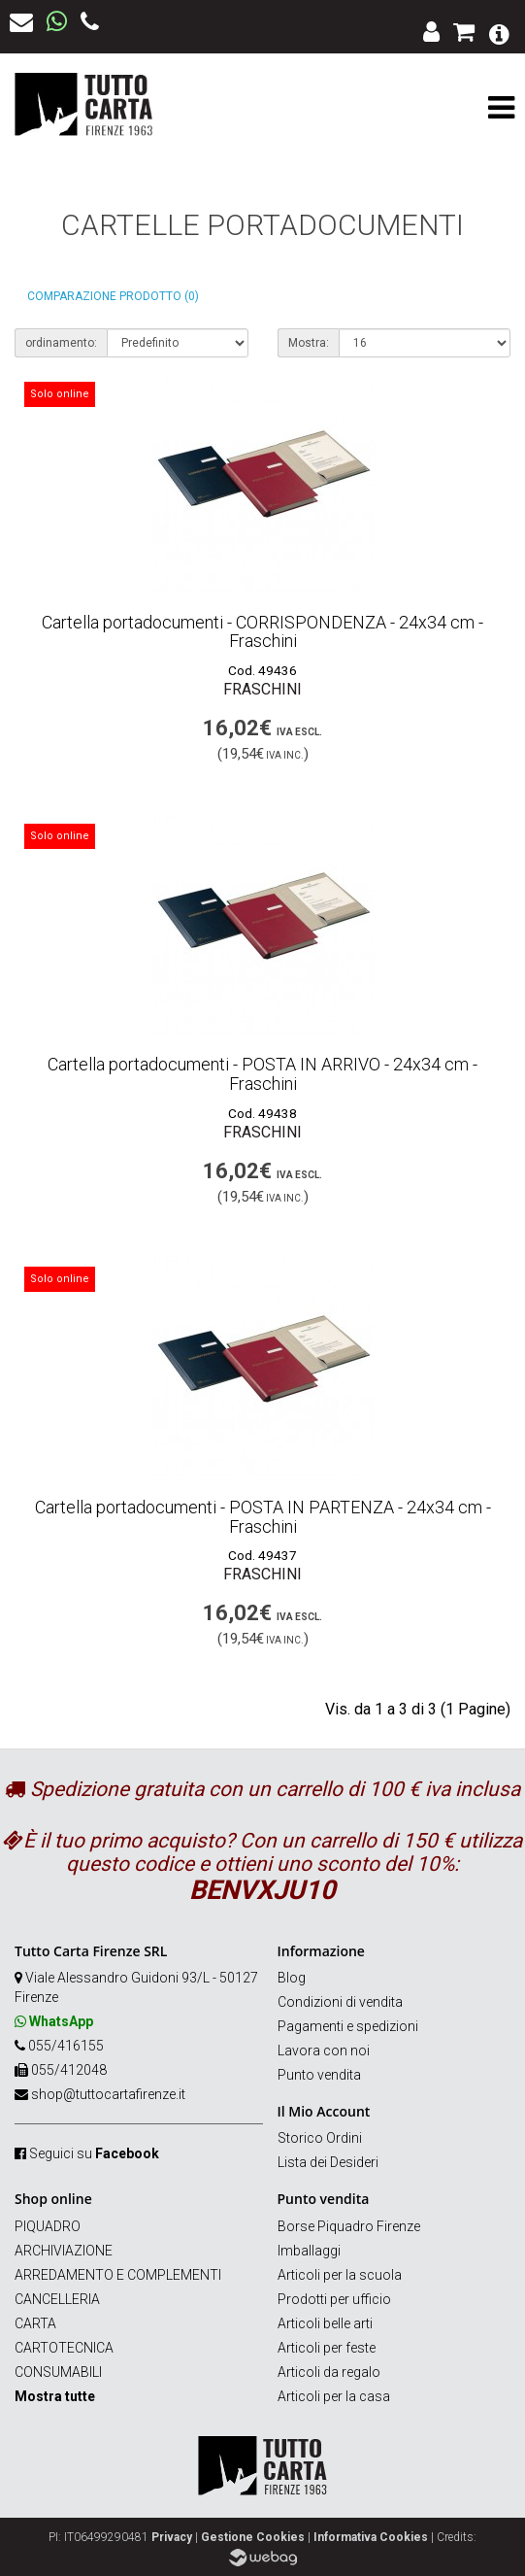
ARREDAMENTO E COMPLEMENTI (118, 2275)
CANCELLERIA (57, 2299)
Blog (292, 1977)
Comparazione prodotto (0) (113, 296)
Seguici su (94, 2153)
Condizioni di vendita (340, 2002)
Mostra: (308, 343)
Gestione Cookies (253, 2537)
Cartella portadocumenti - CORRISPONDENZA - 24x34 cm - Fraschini (262, 632)
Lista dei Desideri (328, 2162)
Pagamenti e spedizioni (348, 2026)
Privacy (171, 2537)
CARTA (35, 2323)
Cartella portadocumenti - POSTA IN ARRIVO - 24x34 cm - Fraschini (262, 1074)
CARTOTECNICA (64, 2348)
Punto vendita (319, 2075)
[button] (499, 32)
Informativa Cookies (370, 2537)
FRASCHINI (262, 689)
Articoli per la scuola (340, 2275)
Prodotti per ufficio (334, 2299)
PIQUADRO (48, 2226)
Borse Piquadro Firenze (349, 2226)
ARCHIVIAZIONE (64, 2250)
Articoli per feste (327, 2348)
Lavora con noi (324, 2050)
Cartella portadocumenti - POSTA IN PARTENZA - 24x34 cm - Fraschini (263, 1517)
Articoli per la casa (334, 2396)
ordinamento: (61, 343)
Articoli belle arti (325, 2323)
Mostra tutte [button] (55, 2396)
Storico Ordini (320, 2138)
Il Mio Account (324, 2111)
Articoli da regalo (329, 2372)
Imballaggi (309, 2250)
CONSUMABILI (58, 2372)
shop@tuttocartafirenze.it (108, 2094)
